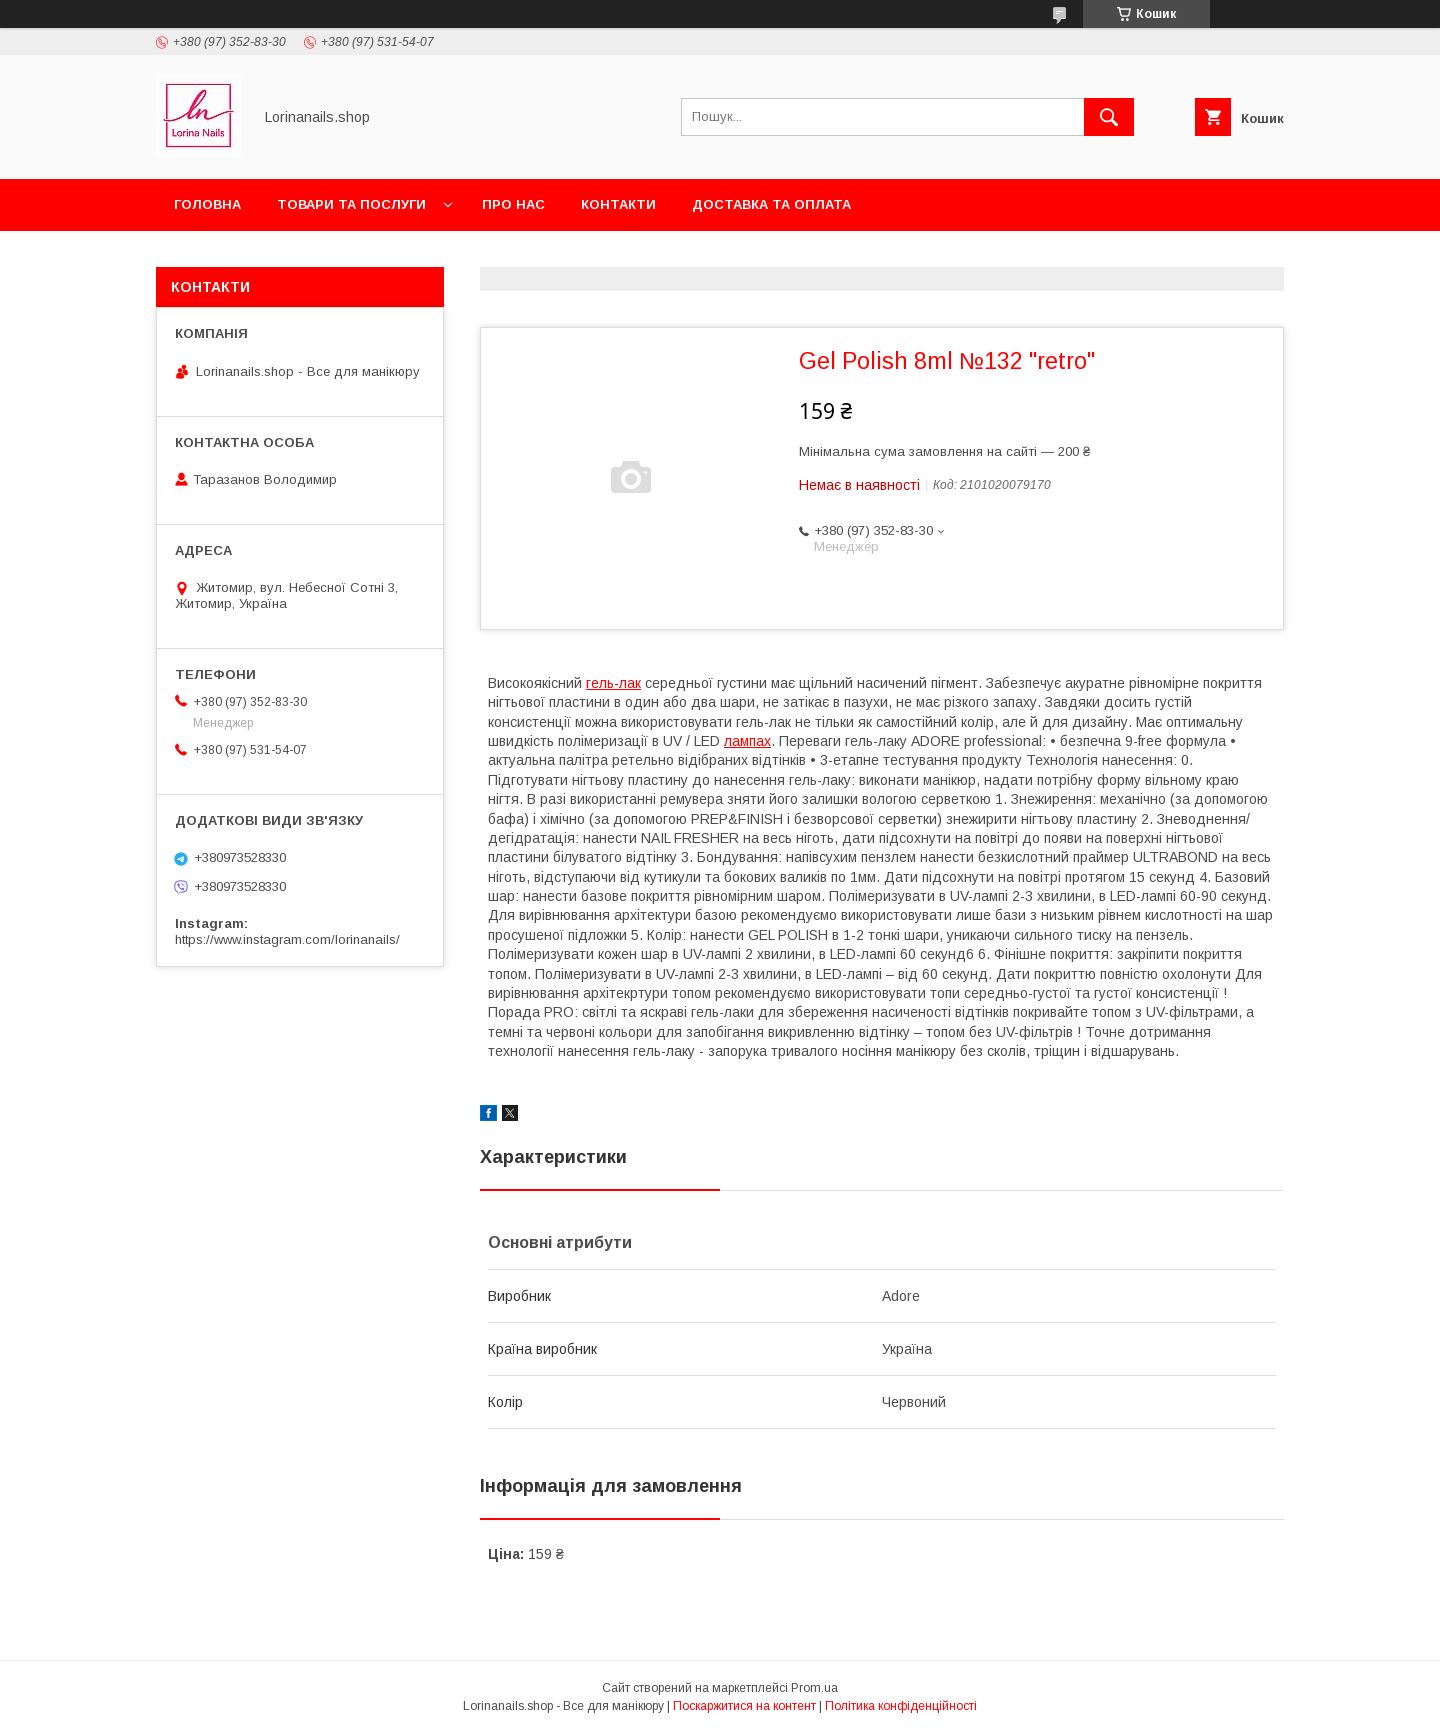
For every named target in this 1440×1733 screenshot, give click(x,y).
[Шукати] (1109, 117)
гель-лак (613, 683)
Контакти (618, 204)
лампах (747, 741)
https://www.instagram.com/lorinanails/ (287, 939)
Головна (207, 204)
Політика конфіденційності (901, 1706)
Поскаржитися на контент (744, 1706)
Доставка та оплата (771, 204)
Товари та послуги (351, 204)
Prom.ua (814, 1688)
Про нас (513, 204)
